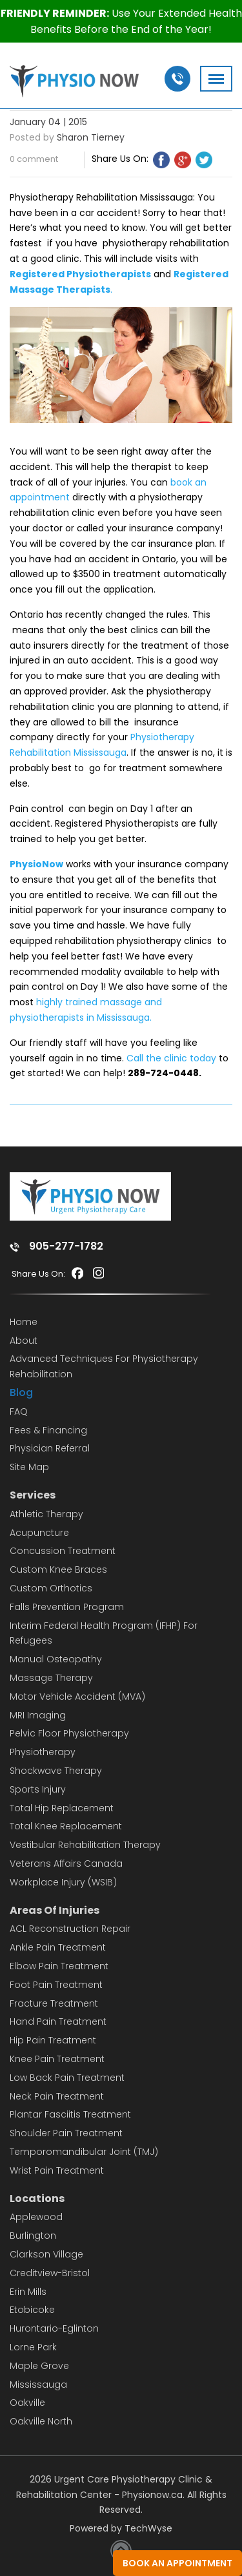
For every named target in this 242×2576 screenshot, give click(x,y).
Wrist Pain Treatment (57, 2170)
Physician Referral (50, 1448)
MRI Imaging (38, 1715)
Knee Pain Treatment (57, 2058)
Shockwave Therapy (56, 1770)
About (23, 1340)
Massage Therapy (51, 1677)
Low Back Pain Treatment (67, 2077)
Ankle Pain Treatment (58, 1947)
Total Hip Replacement (62, 1808)
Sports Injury (38, 1789)
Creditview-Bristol (50, 2272)
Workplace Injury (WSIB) (63, 1882)
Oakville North (41, 2421)
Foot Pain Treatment (56, 1984)
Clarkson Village (46, 2254)
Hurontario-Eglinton (54, 2328)
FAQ (19, 1411)
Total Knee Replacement (66, 1826)
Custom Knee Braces (58, 1569)
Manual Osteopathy (56, 1659)
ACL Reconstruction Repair (70, 1928)
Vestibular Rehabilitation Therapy (85, 1844)
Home (23, 1321)
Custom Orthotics (51, 1588)
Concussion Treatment (63, 1550)
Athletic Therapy (46, 1514)
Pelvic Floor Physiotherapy (69, 1733)
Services (32, 1495)
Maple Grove (39, 2365)
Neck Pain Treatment (57, 2096)
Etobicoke (32, 2309)
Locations (37, 2198)
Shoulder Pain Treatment (66, 2133)
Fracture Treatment (54, 2003)
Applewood (36, 2216)
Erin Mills (28, 2291)
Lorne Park (33, 2347)
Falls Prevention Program (67, 1606)
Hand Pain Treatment (58, 2021)
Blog (21, 1392)
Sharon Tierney (91, 137)
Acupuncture (39, 1532)
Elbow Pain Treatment (59, 1966)
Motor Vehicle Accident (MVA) (77, 1696)
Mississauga (38, 2384)
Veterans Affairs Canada (66, 1863)
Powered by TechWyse (121, 2528)
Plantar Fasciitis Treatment (70, 2114)
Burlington (33, 2235)
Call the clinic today (171, 1058)
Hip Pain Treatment (53, 2040)
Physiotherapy (43, 1751)
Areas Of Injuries (54, 1910)
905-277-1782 (66, 1246)
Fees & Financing (48, 1430)
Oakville (27, 2402)
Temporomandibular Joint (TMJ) (84, 2151)
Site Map (29, 1466)
